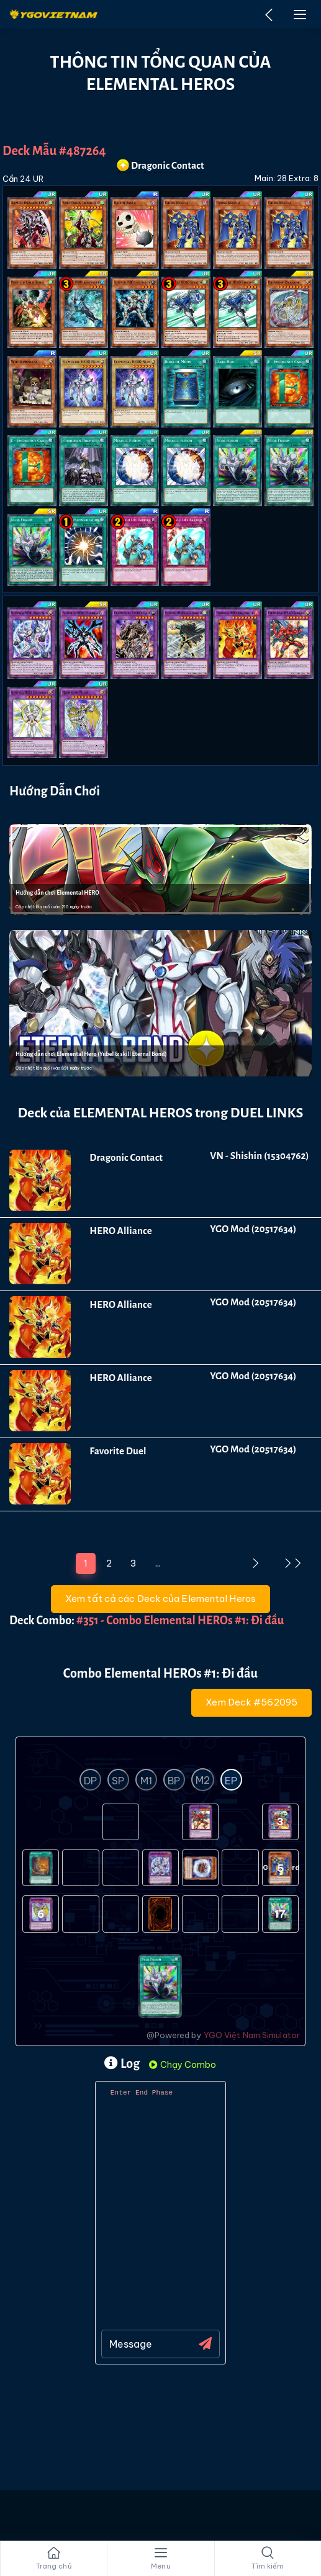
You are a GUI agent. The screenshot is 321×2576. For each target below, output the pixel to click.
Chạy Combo (182, 2064)
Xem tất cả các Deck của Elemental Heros (160, 1598)
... (158, 1563)
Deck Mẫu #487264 (54, 151)
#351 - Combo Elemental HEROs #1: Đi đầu (180, 1620)
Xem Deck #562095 (251, 1702)
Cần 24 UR (22, 179)
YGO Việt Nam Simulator (252, 2035)
